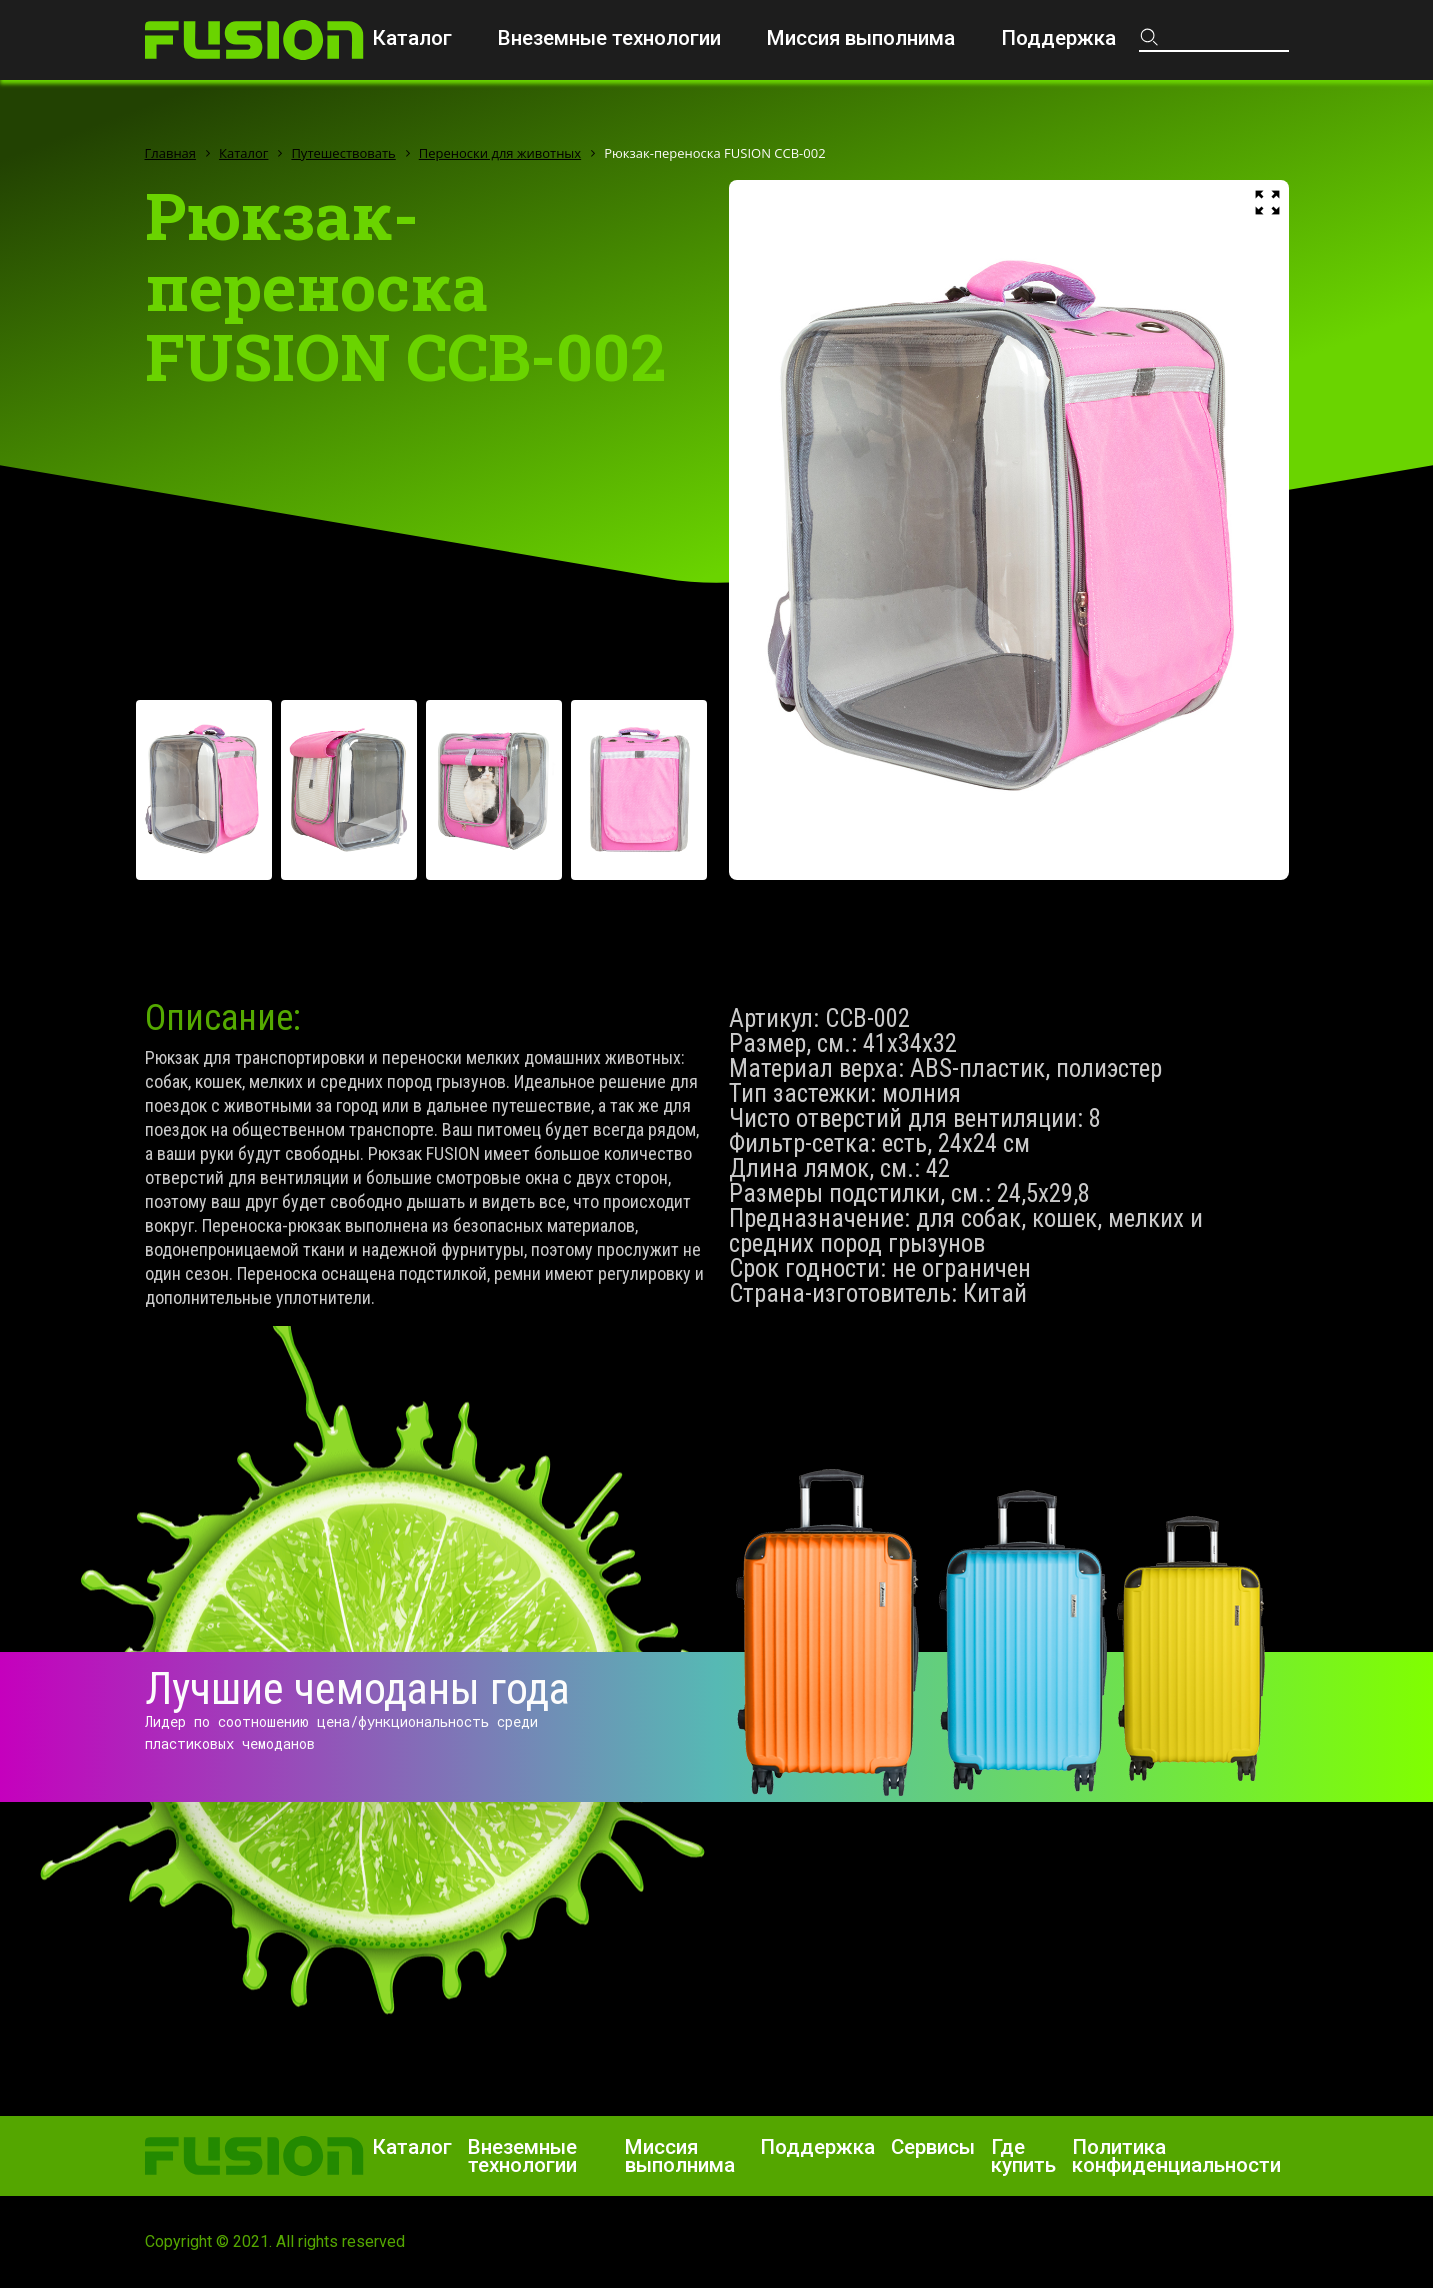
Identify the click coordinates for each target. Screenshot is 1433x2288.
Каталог (412, 38)
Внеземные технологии (609, 38)
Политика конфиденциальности (1176, 2156)
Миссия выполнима (861, 38)
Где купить (1023, 2156)
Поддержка (1058, 38)
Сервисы (933, 2147)
